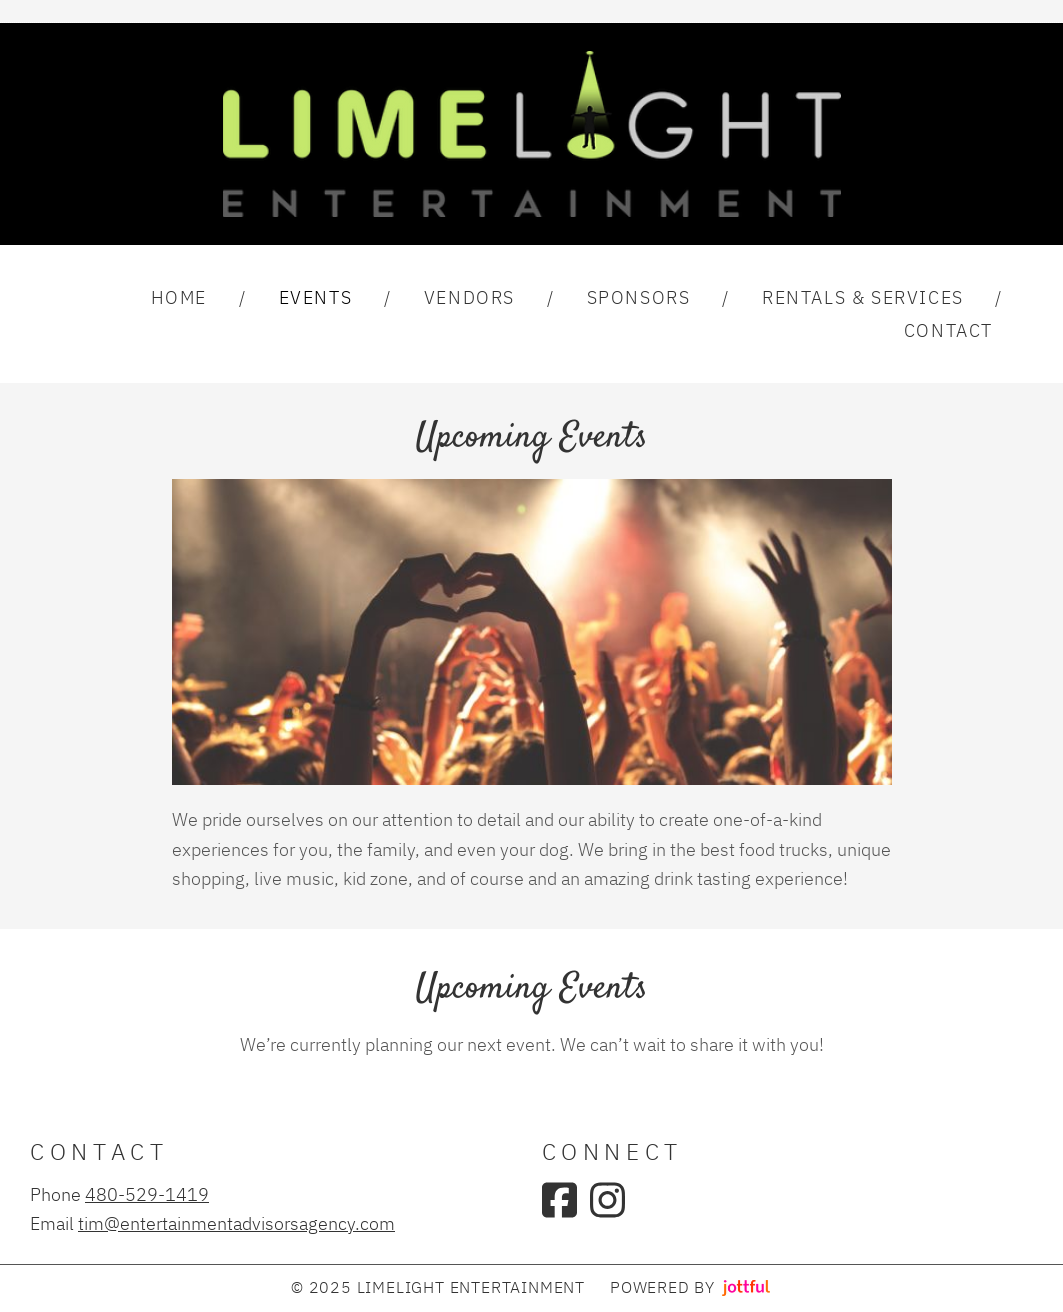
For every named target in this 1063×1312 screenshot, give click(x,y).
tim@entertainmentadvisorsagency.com (236, 1223)
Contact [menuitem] (948, 330)
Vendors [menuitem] (469, 297)
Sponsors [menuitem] (639, 297)
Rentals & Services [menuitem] (863, 297)
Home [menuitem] (179, 297)
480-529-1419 (147, 1194)
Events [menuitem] (316, 297)
